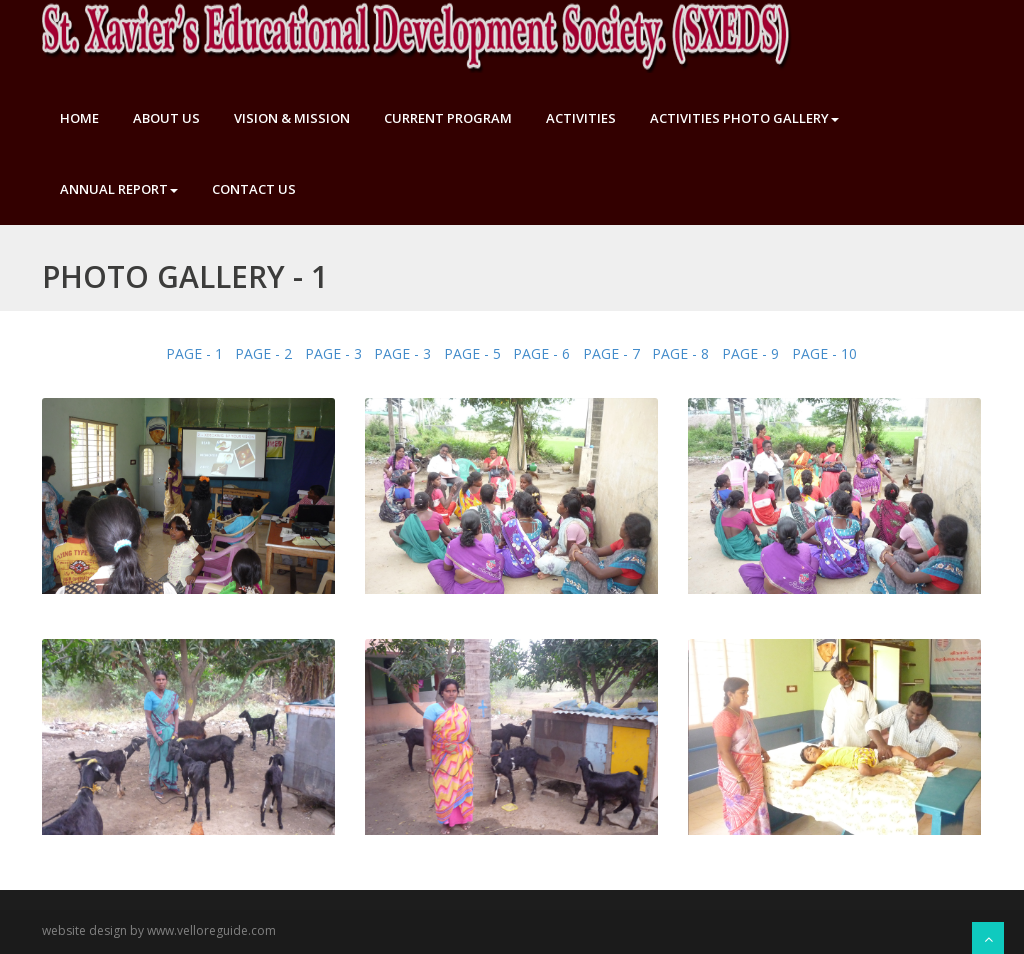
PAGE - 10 (824, 353)
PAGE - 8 (680, 353)
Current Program (448, 118)
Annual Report (119, 189)
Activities (581, 118)
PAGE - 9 (750, 353)
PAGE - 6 (541, 353)
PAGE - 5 (472, 353)
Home (79, 118)
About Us (166, 118)
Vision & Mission (292, 118)
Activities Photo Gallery (744, 118)
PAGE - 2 (263, 353)
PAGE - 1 (194, 353)
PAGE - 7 (611, 353)
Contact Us (254, 189)
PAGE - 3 (333, 353)
